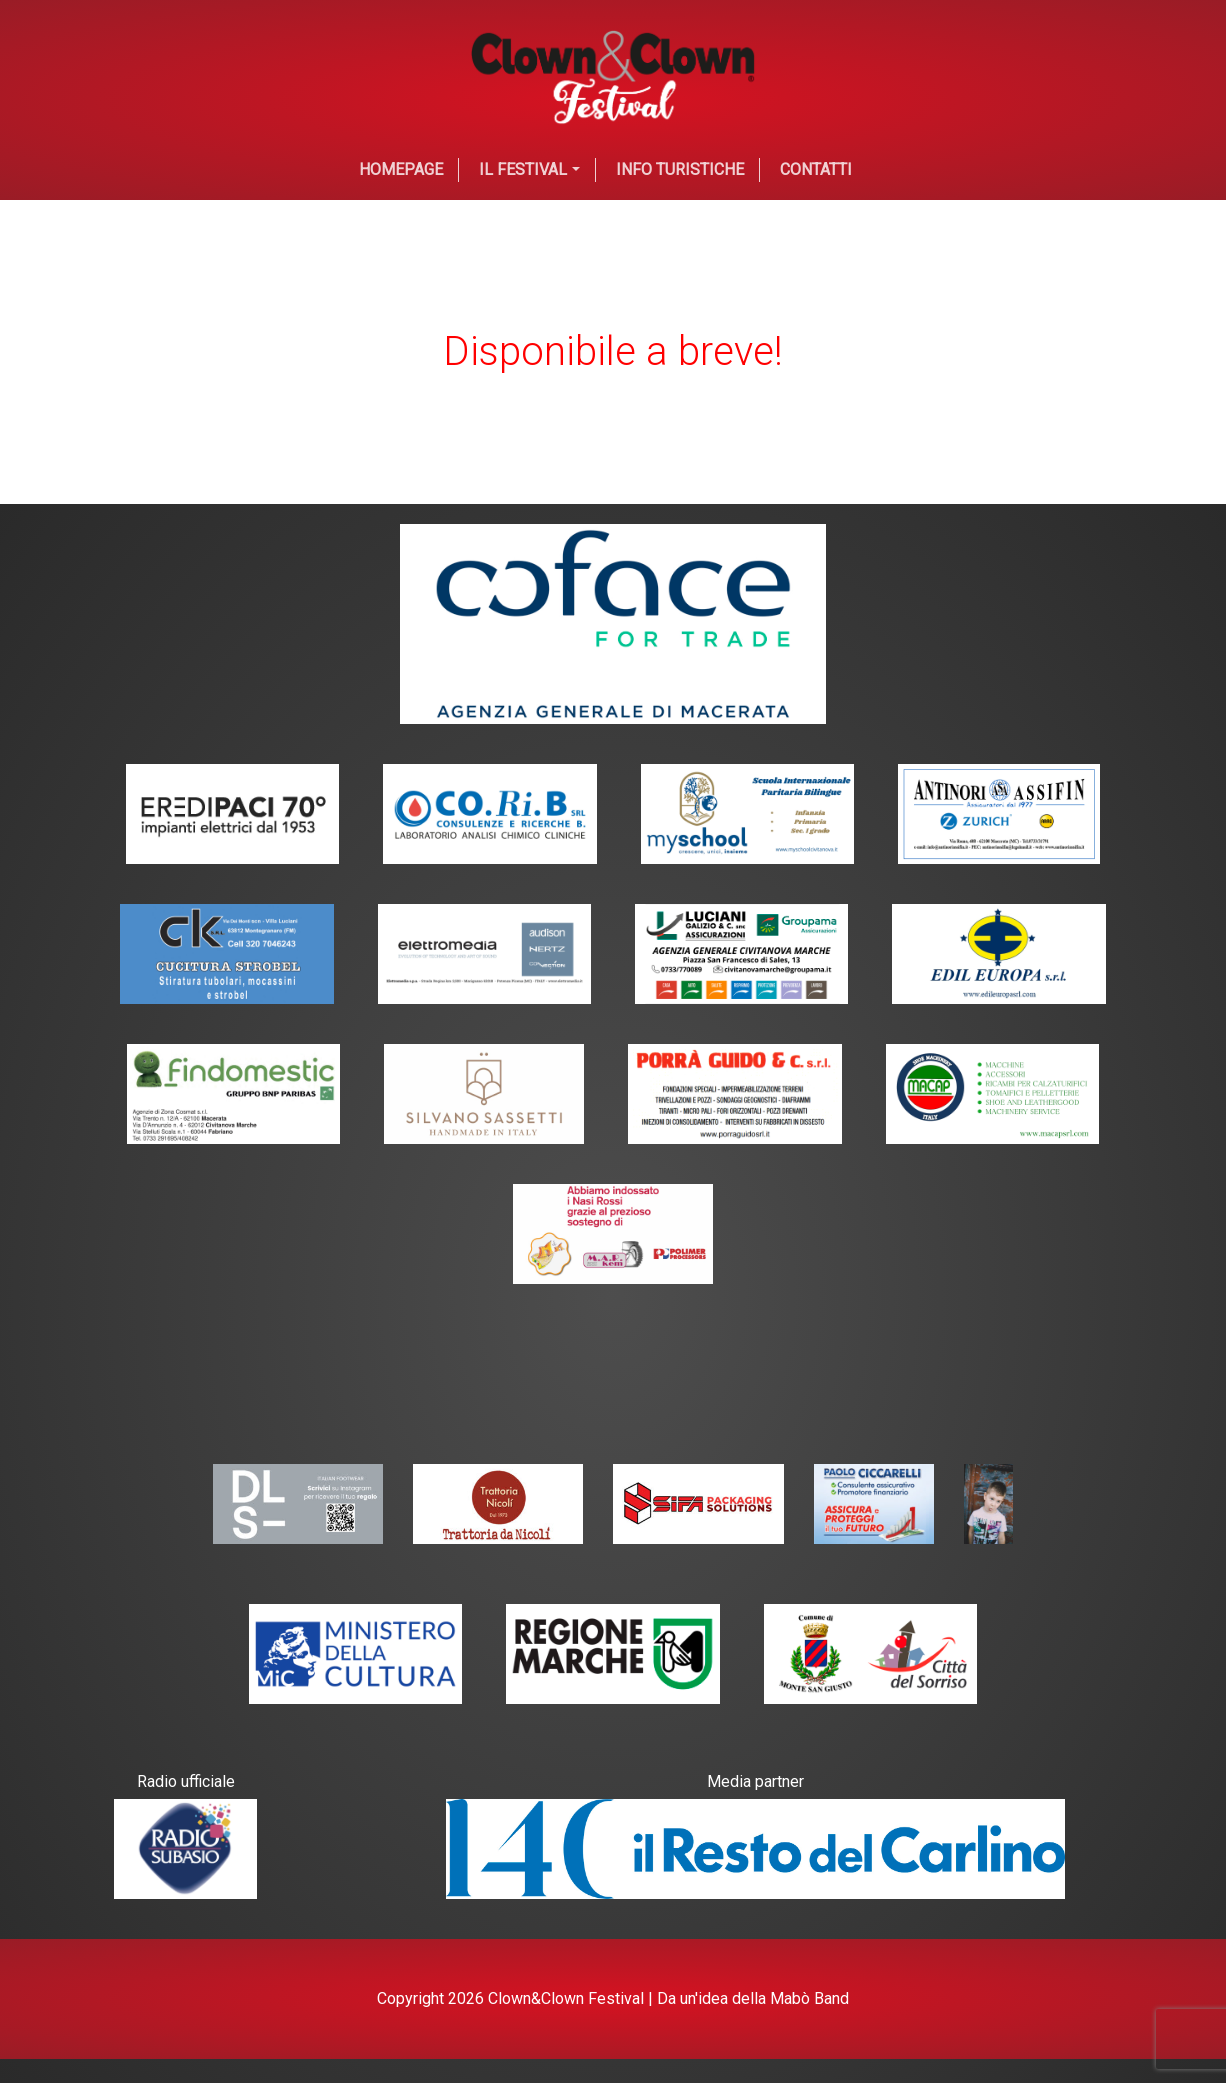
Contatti (816, 169)
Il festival (523, 169)
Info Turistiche (680, 169)
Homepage (401, 169)
